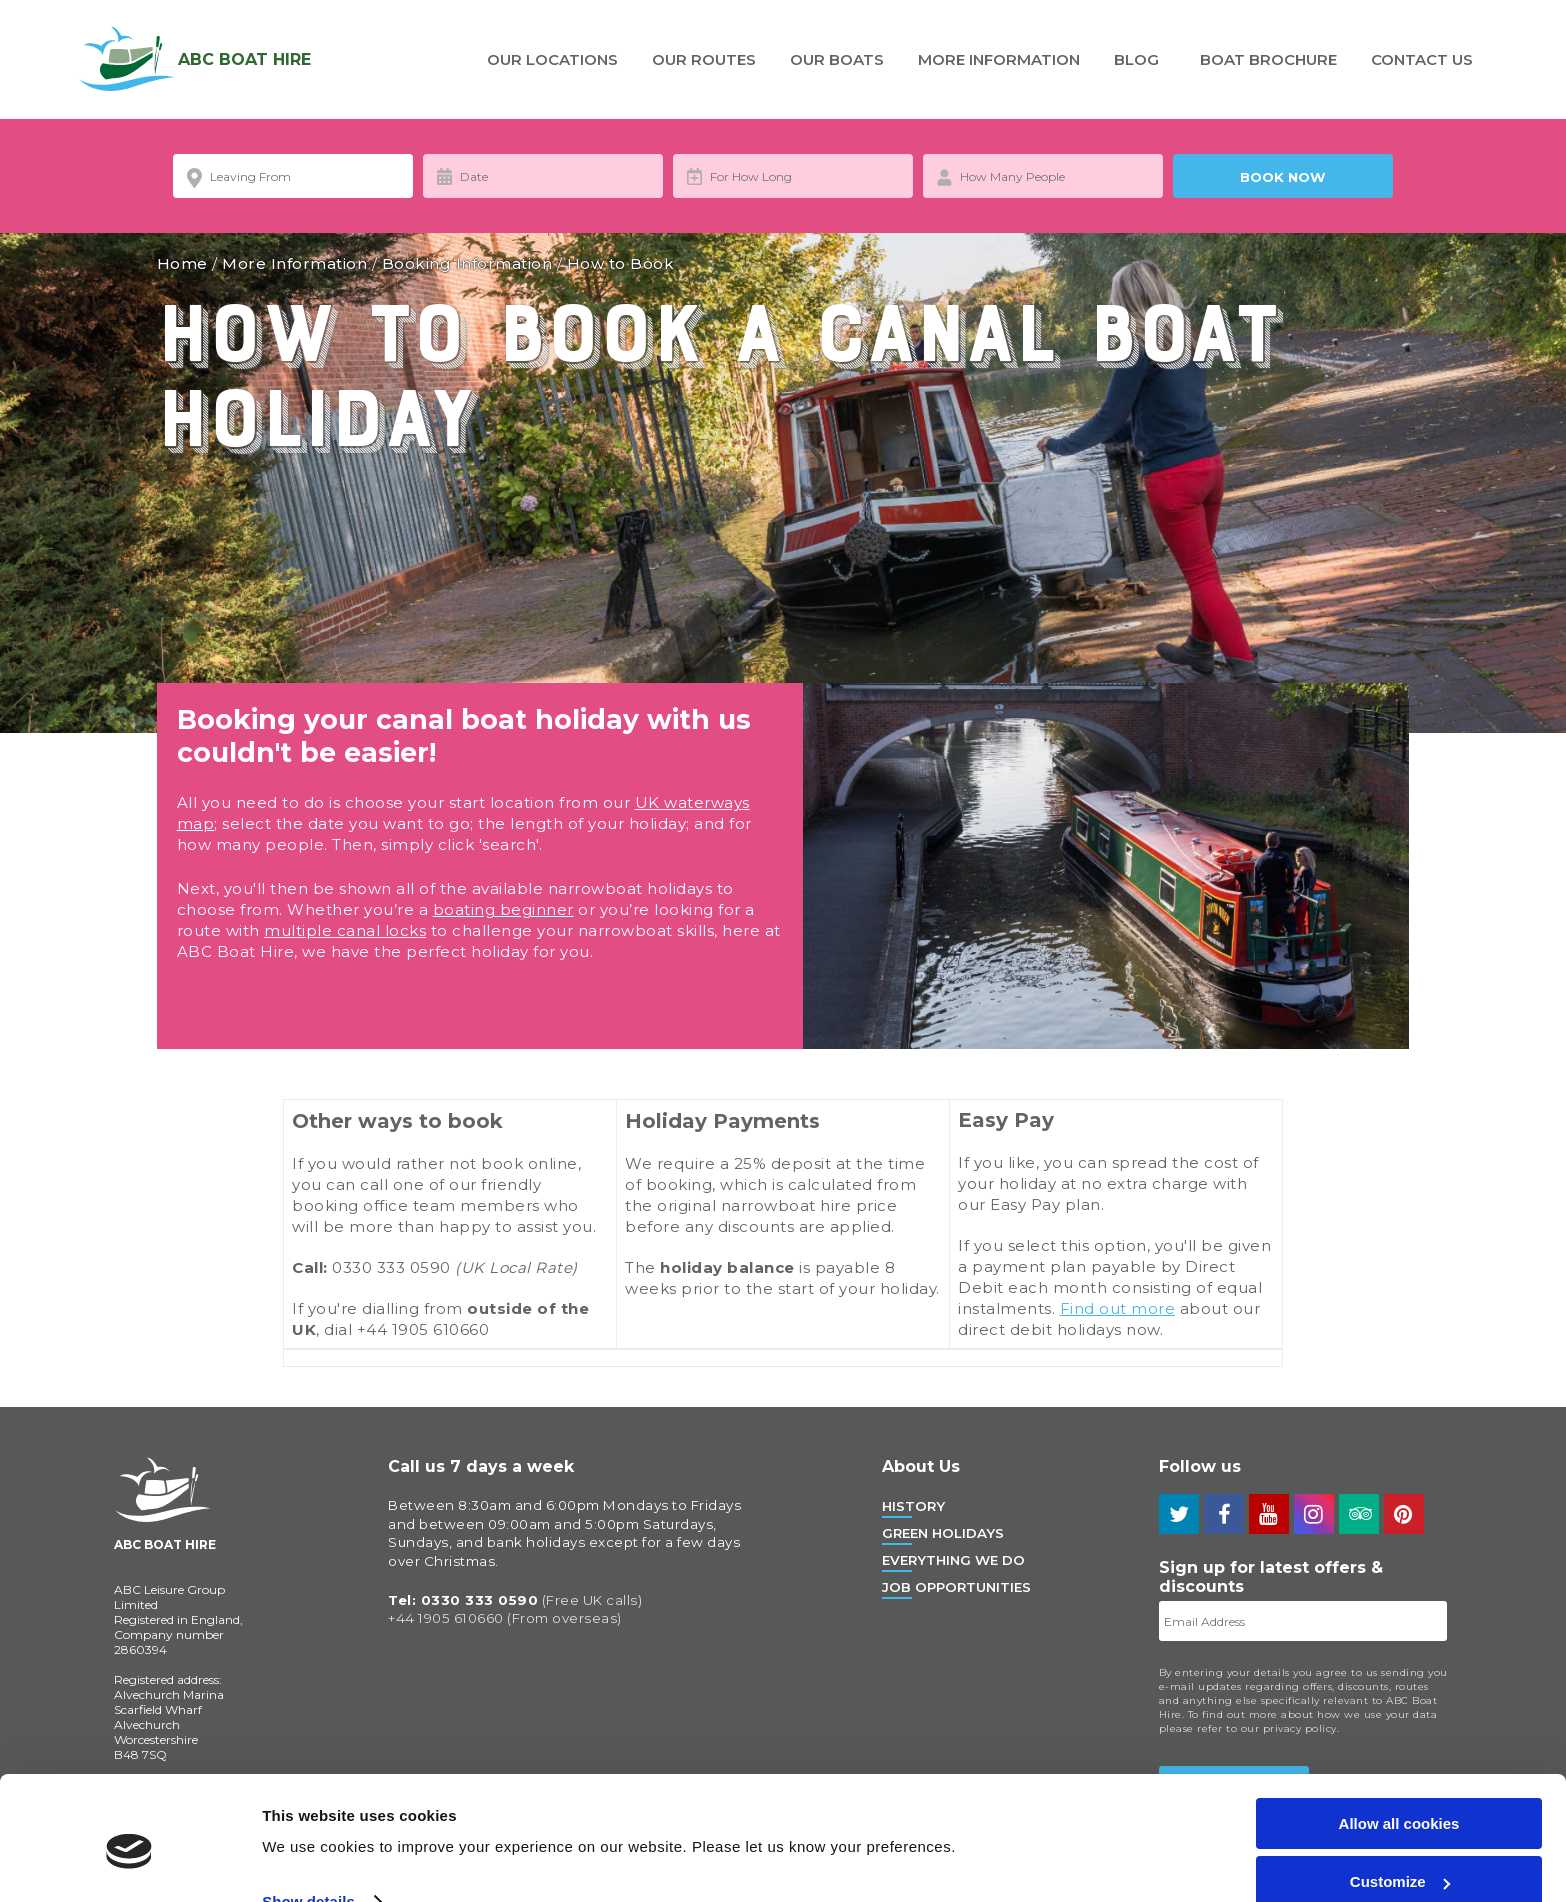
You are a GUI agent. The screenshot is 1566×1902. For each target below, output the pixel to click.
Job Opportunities (956, 1587)
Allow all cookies (1399, 1735)
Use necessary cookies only (1399, 1852)
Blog (1136, 59)
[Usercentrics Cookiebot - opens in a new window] (129, 1863)
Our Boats (837, 59)
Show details (308, 1813)
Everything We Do (953, 1560)
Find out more (1118, 1308)
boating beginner (503, 909)
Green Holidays (943, 1533)
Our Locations (552, 59)
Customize (1400, 1794)
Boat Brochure (1268, 59)
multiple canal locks (345, 930)
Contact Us (1422, 59)
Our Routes (704, 59)
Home (182, 263)
